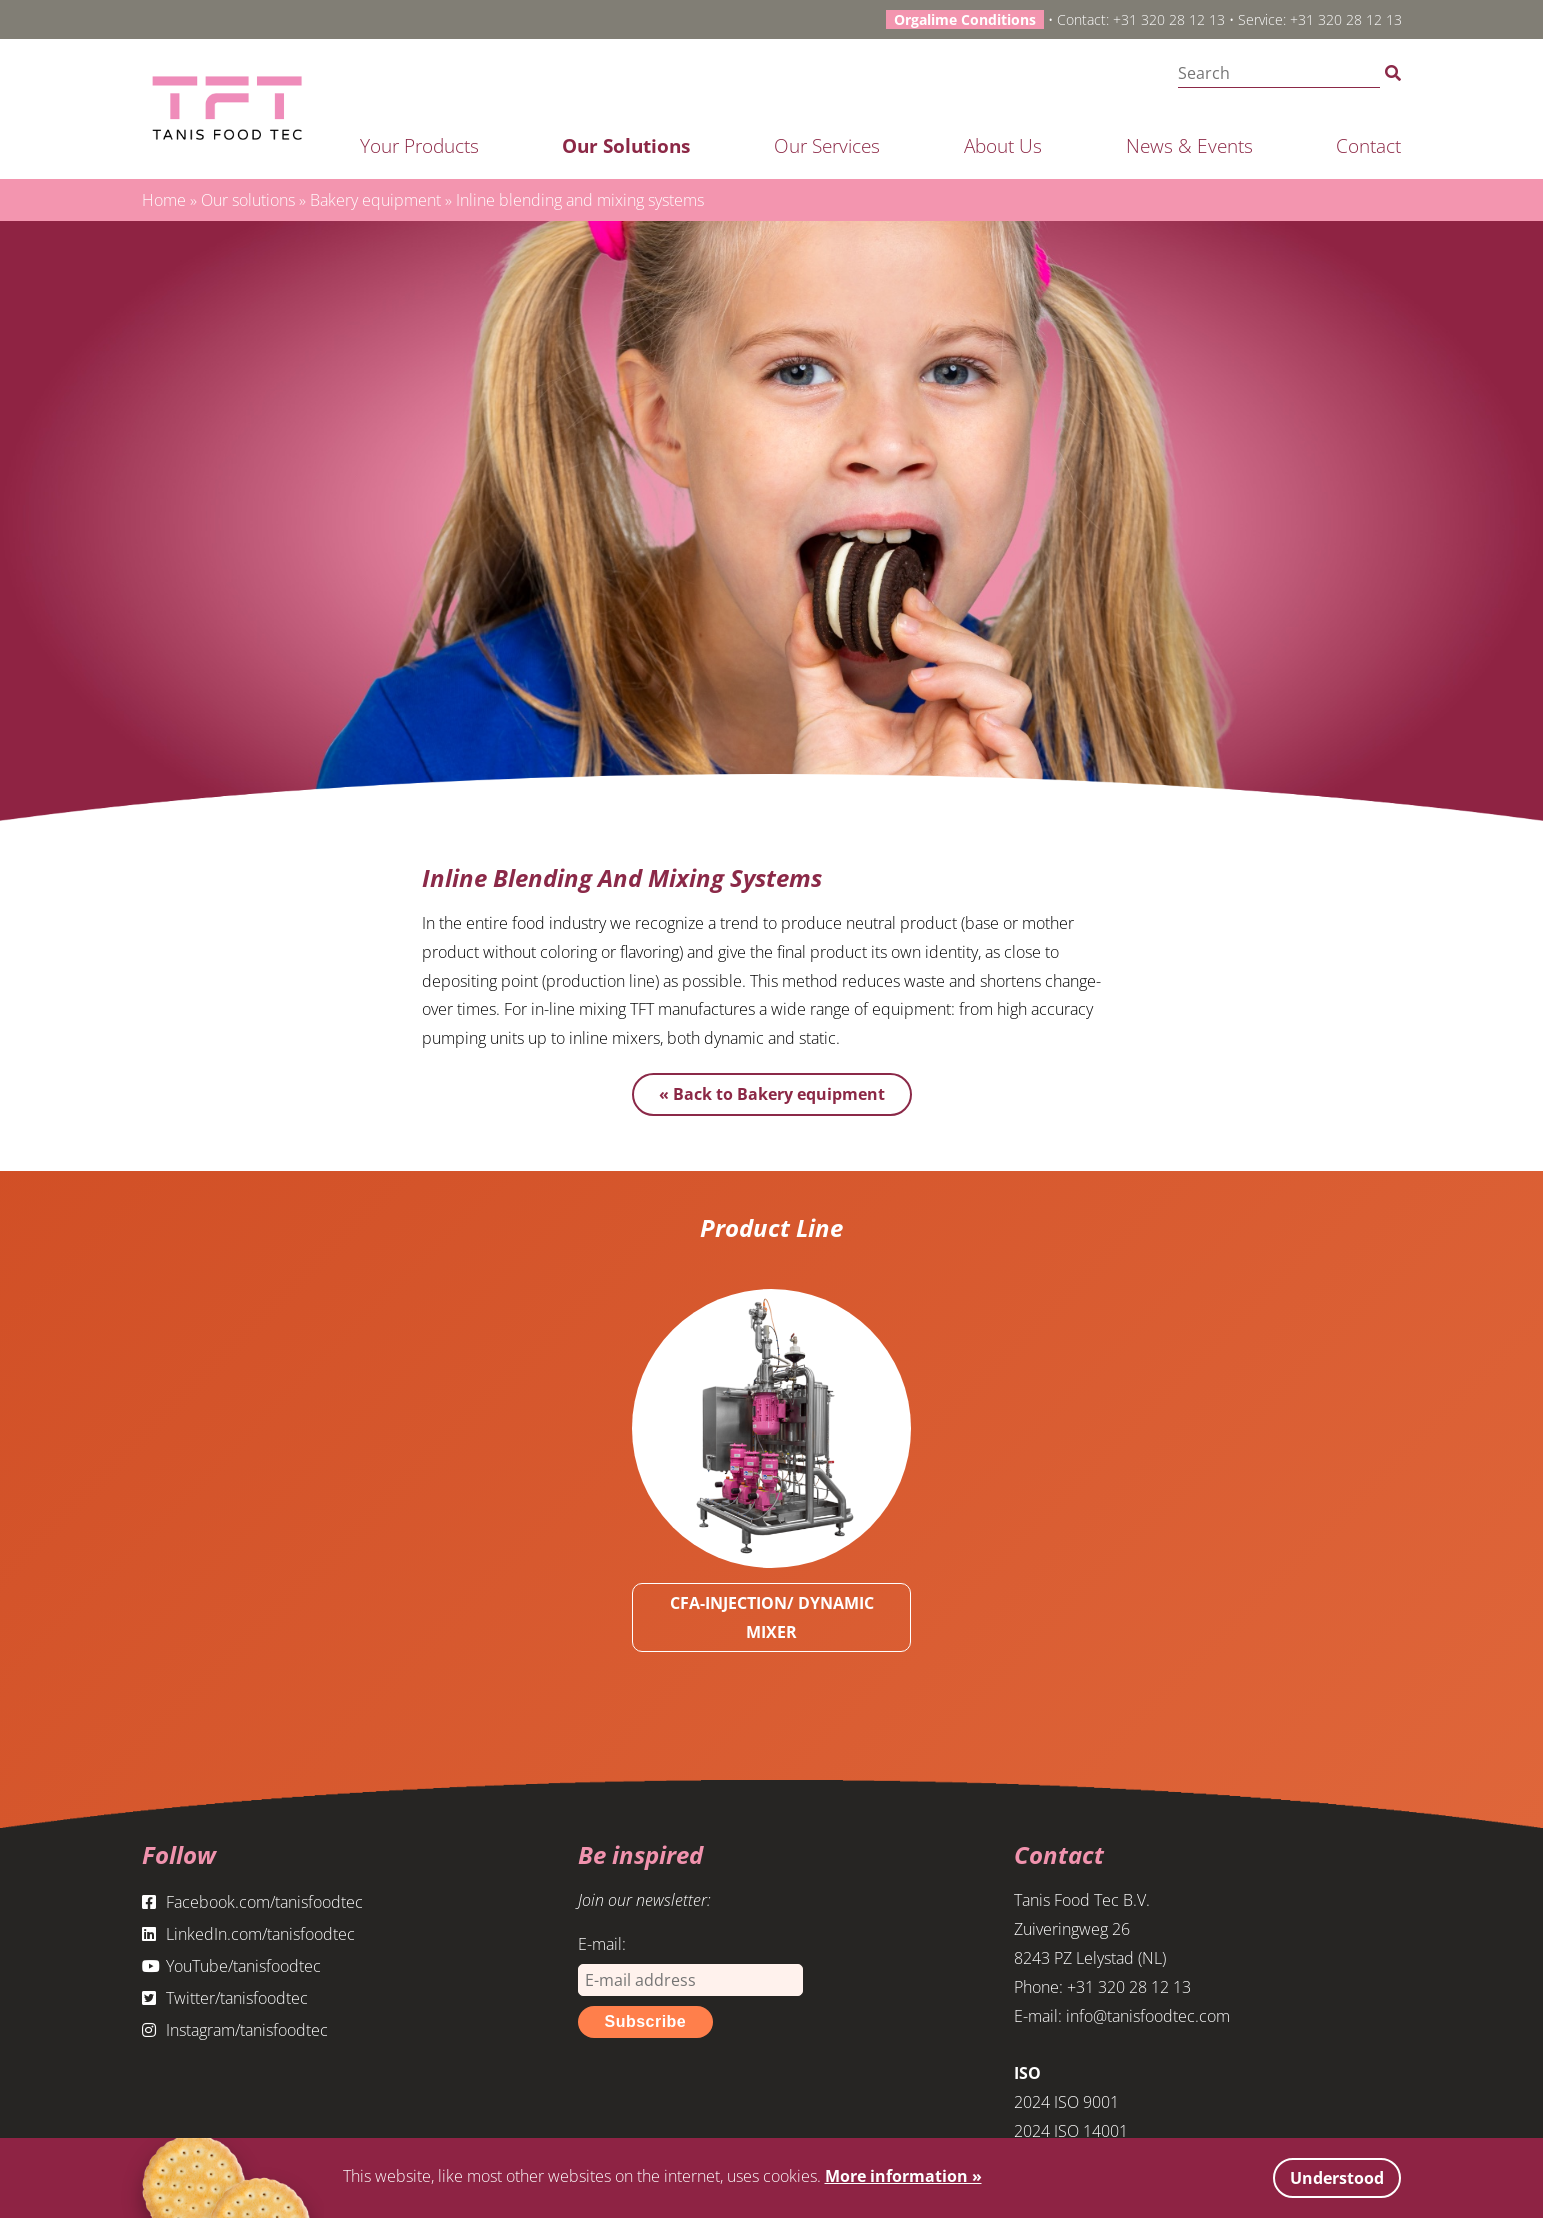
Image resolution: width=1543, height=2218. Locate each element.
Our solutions (626, 145)
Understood (1337, 2178)
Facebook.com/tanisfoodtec (252, 1902)
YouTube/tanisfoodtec (231, 1966)
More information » (903, 2176)
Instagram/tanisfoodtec (235, 2030)
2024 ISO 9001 (1066, 2102)
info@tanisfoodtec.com (1148, 2016)
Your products (419, 145)
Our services (827, 145)
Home (164, 200)
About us (1003, 145)
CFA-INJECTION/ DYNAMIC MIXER (772, 1617)
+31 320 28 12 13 (1169, 19)
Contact (1368, 145)
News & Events (1189, 145)
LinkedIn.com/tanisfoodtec (248, 1934)
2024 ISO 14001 (1071, 2131)
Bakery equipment (375, 200)
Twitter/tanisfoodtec (225, 1998)
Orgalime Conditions (965, 19)
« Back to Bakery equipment (772, 1094)
